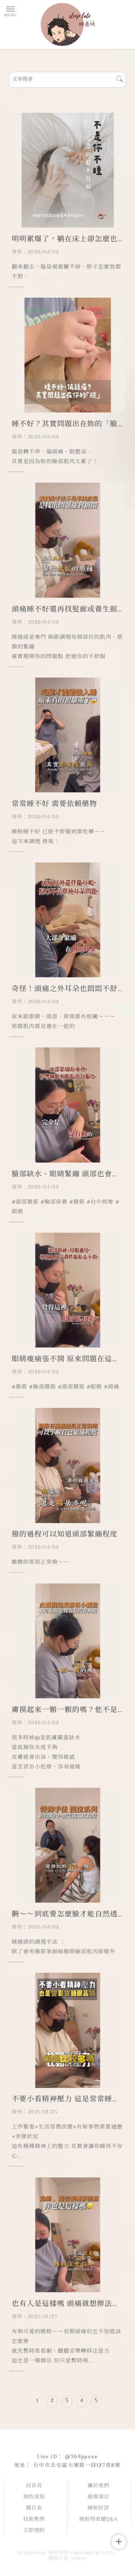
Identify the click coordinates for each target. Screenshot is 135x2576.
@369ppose (81, 2457)
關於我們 (98, 2486)
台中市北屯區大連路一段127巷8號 (77, 2466)
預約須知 (34, 2497)
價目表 (34, 2508)
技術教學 (34, 2520)
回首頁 (34, 2486)
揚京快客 (58, 2553)
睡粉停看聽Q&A (99, 2520)
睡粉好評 (98, 2508)
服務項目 (98, 2497)
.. (116, 2553)
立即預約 (34, 2531)
